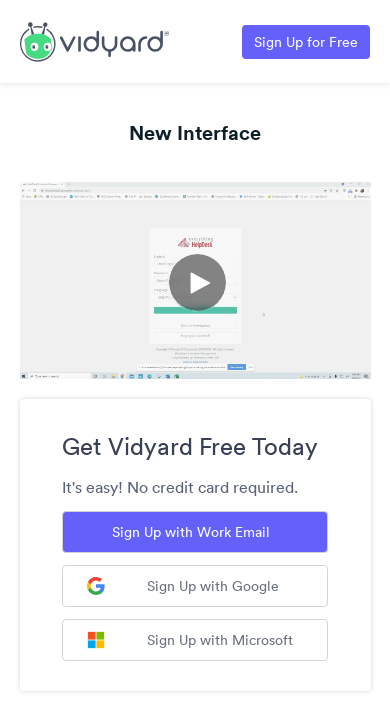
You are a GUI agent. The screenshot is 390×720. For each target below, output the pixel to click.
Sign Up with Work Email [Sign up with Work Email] (191, 532)
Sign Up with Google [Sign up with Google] (183, 586)
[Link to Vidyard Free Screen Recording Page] (94, 40)
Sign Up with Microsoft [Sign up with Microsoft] (190, 640)
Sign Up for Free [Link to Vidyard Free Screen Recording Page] (306, 42)
